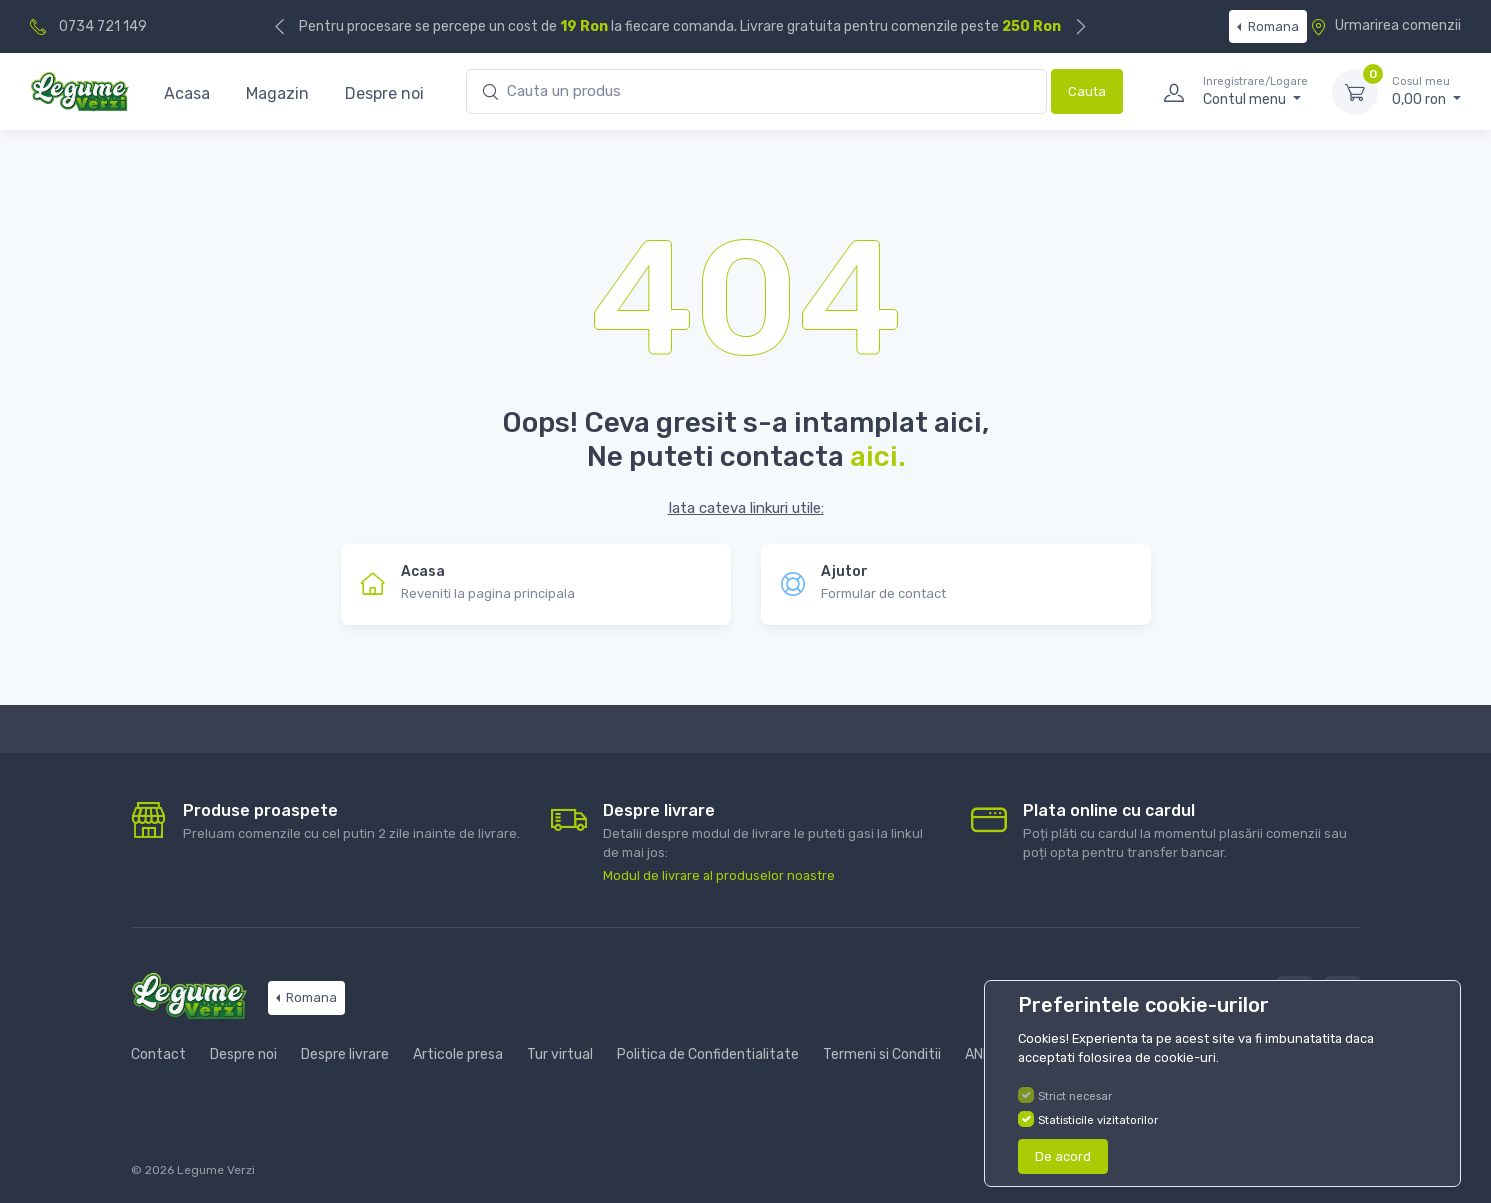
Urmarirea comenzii (1385, 25)
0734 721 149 (103, 26)
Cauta (1087, 91)
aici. (877, 456)
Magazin (277, 93)
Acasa (187, 93)
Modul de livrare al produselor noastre (719, 875)
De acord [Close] (1063, 1156)
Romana (1272, 26)
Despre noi (384, 93)
